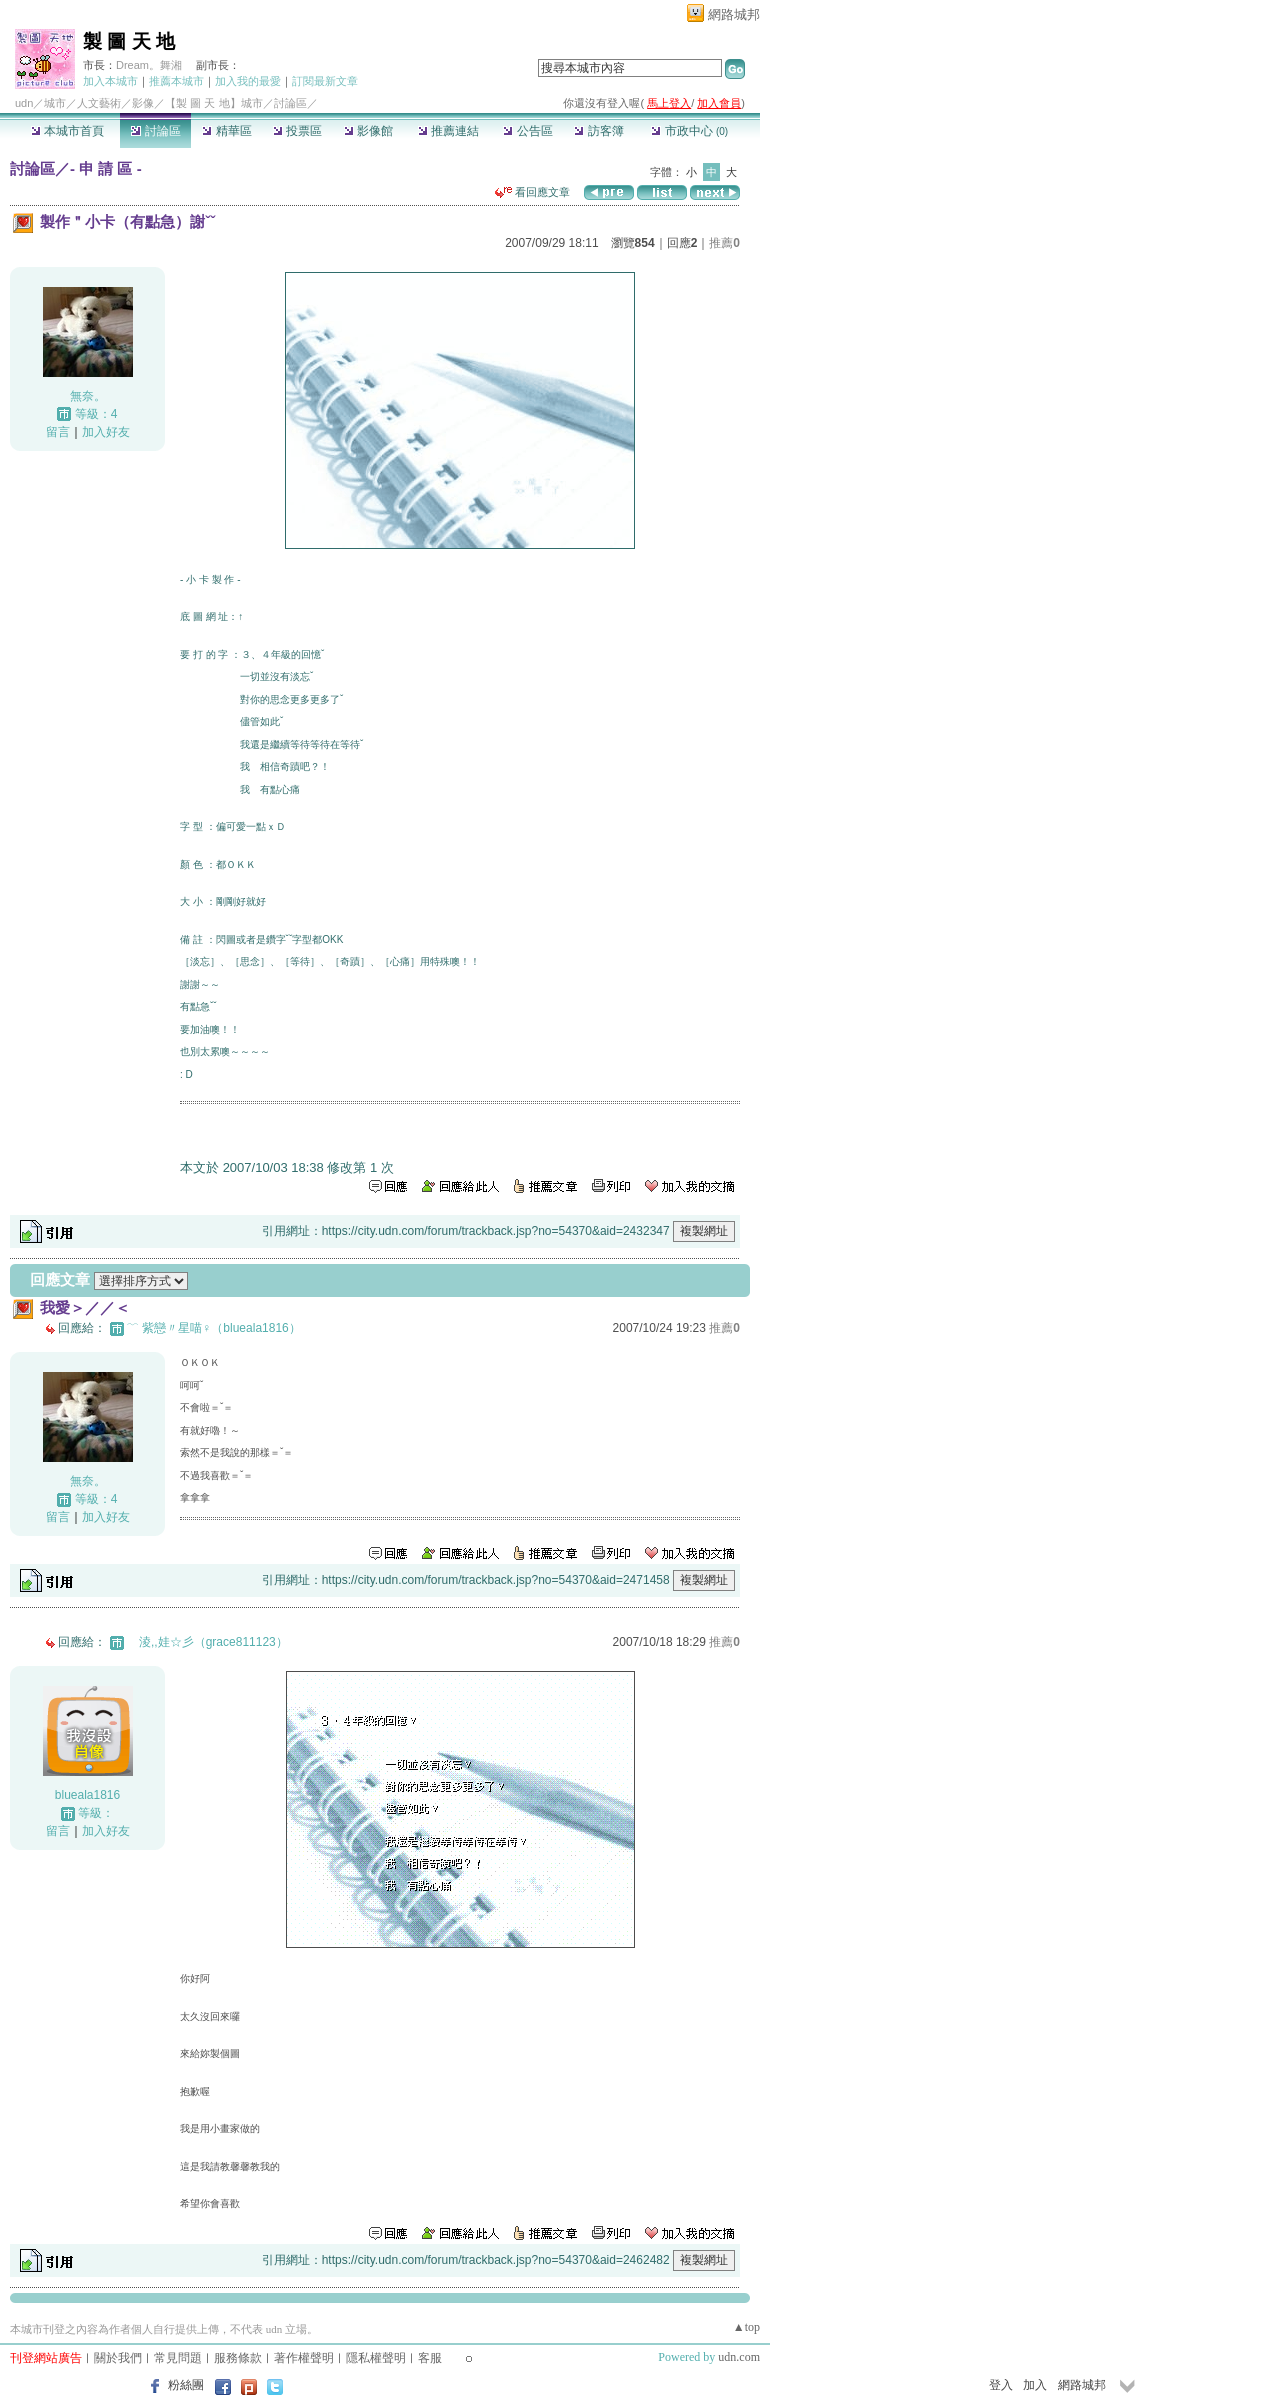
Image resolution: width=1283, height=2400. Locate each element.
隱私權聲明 (376, 2358)
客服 (430, 2358)
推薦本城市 (176, 81)
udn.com (739, 2357)
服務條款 (238, 2358)
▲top (746, 2327)
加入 (1035, 2385)
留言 (58, 432)
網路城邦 (734, 14)
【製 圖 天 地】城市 (213, 103)
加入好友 (106, 432)
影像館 (368, 131)
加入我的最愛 (248, 81)
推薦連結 (448, 131)
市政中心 (689, 131)
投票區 (297, 131)
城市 (55, 103)
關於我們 (118, 2358)
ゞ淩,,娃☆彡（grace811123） (207, 1642)
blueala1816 (87, 1795)
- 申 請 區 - (106, 168)
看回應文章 (532, 192)
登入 (1001, 2385)
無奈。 (88, 396)
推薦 (724, 243)
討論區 (155, 131)
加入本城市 (110, 81)
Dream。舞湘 (149, 65)
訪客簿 (598, 131)
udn (24, 103)
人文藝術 (99, 103)
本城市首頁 (67, 131)
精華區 (226, 131)
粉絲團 (186, 2385)
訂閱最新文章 (325, 81)
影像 (143, 103)
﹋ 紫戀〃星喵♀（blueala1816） (214, 1328)
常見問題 (178, 2358)
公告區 (527, 131)
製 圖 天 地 (129, 41)
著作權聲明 (304, 2358)
